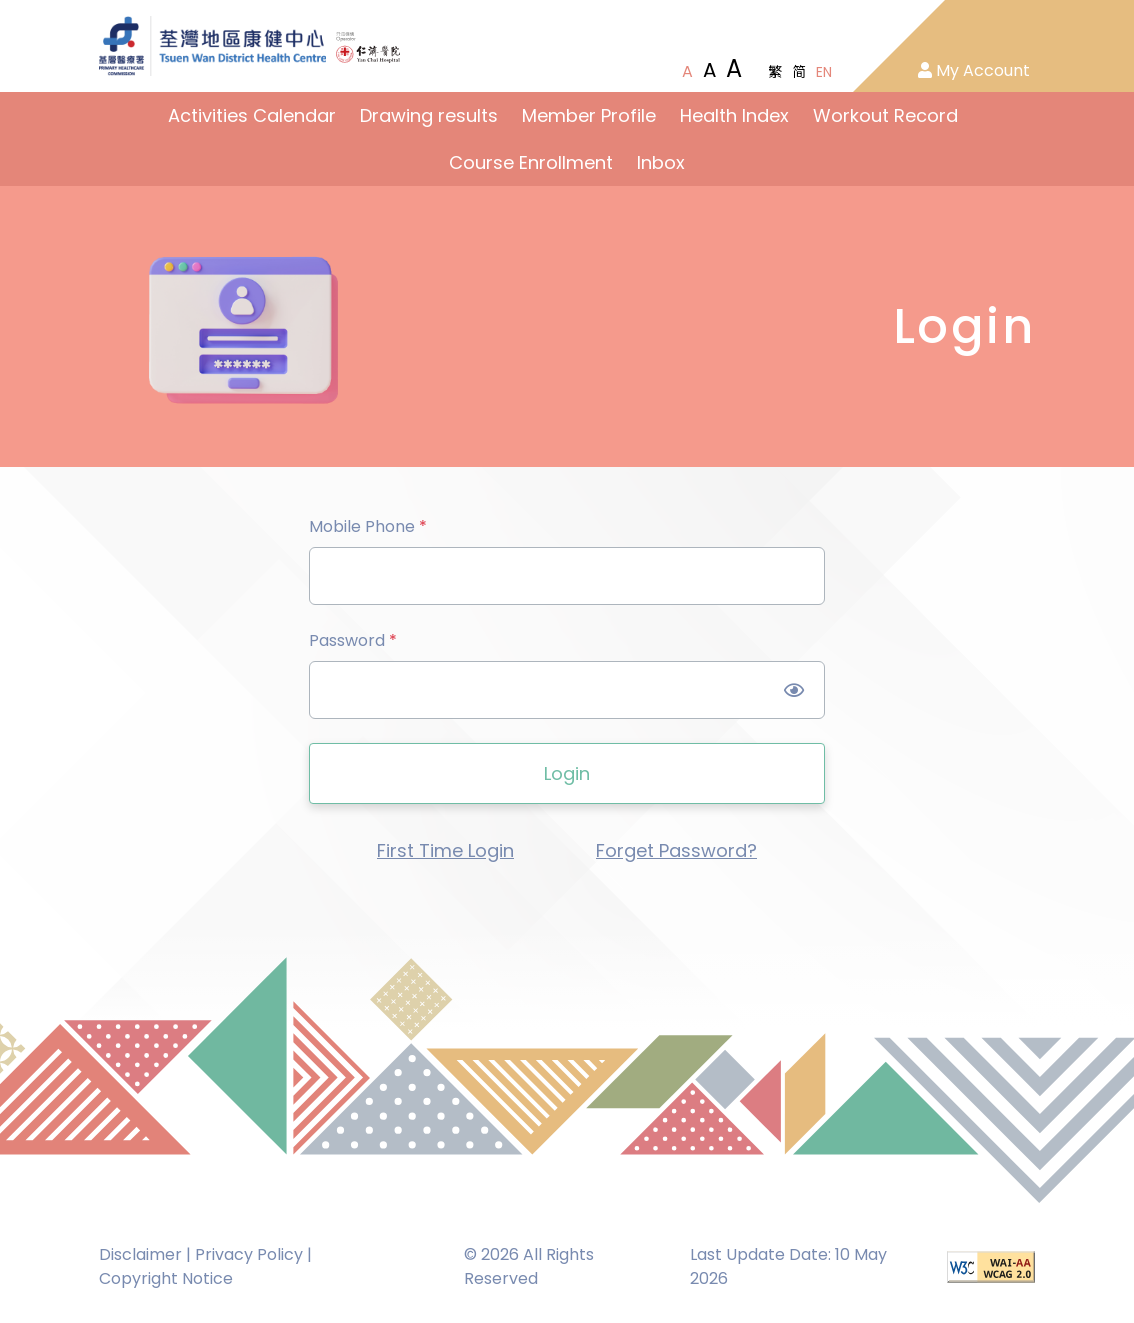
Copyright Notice (166, 1278)
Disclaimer (140, 1254)
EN (824, 72)
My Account (974, 70)
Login (567, 773)
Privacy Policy (249, 1254)
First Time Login (445, 850)
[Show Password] (794, 690)
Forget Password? (676, 850)
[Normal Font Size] (687, 72)
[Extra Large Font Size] (734, 69)
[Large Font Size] (709, 70)
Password (353, 640)
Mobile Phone (368, 526)
